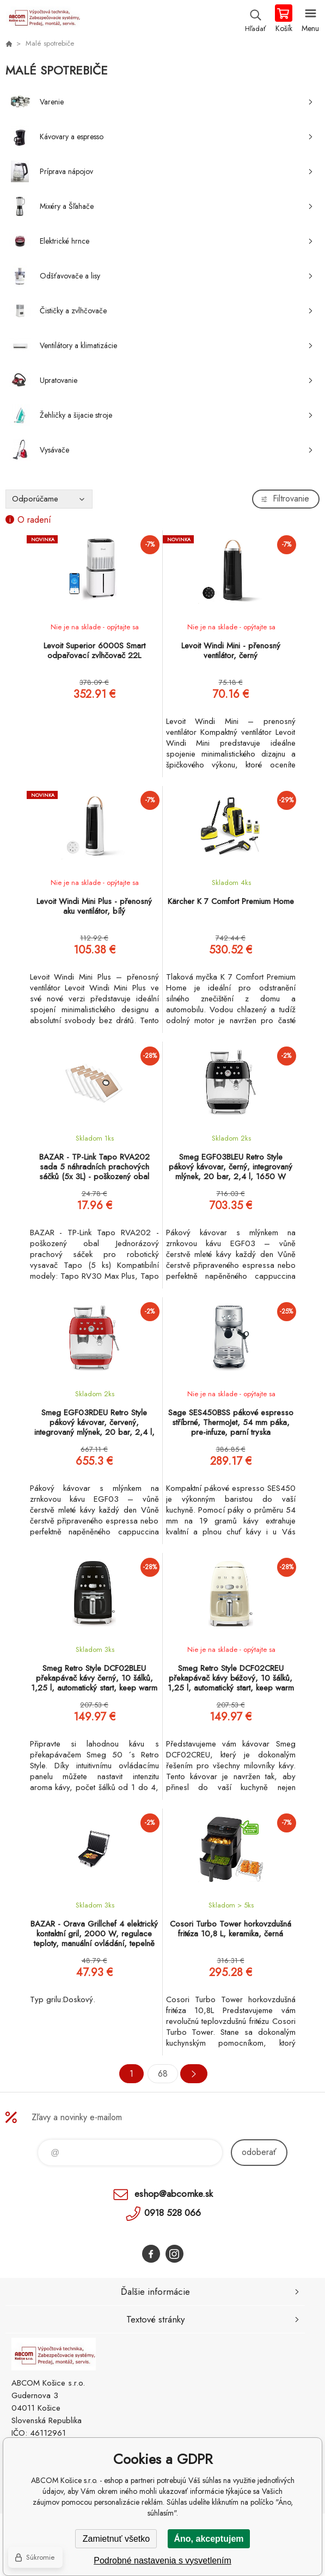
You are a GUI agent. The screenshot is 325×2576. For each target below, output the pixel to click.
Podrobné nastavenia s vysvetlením (162, 2560)
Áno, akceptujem (208, 2538)
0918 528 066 (172, 2212)
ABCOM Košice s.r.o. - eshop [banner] (42, 19)
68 (163, 2073)
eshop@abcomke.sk (173, 2193)
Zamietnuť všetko (116, 2538)
